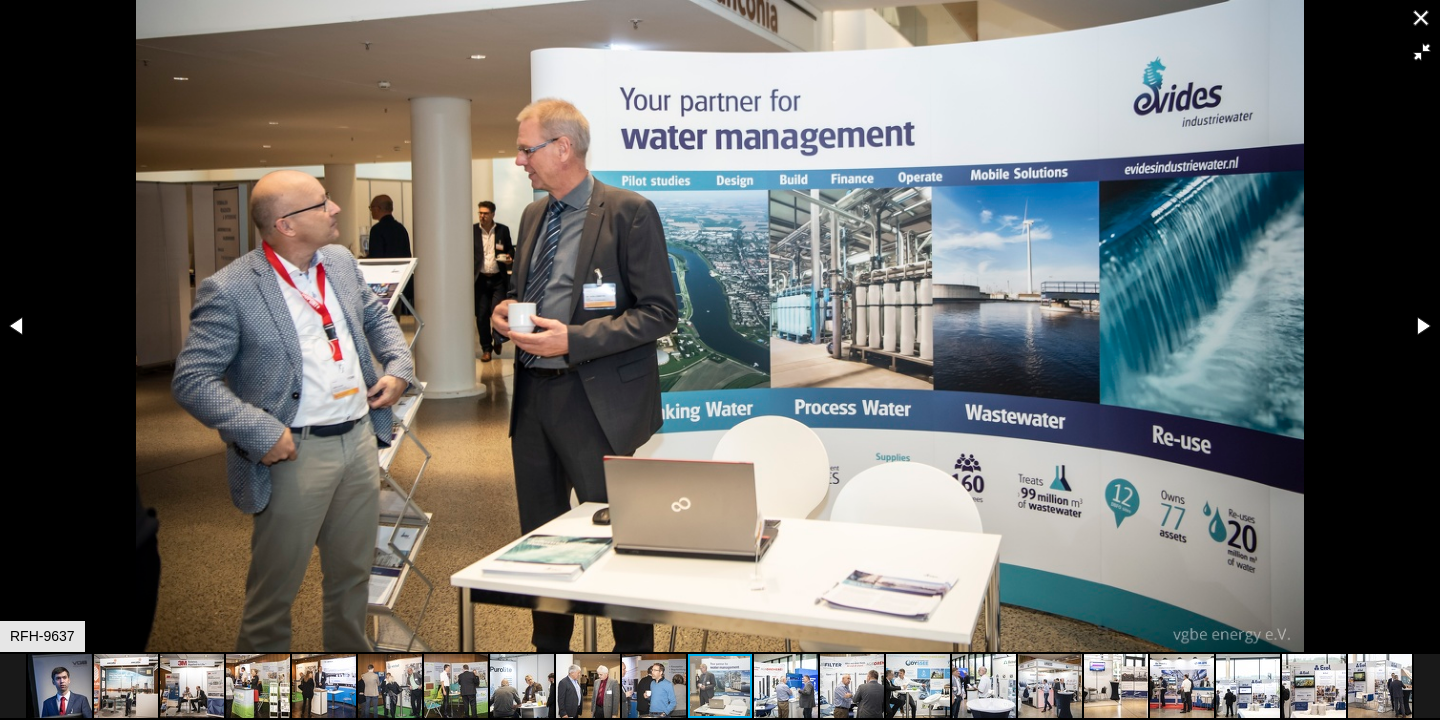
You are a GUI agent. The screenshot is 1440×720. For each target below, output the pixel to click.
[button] (1422, 52)
